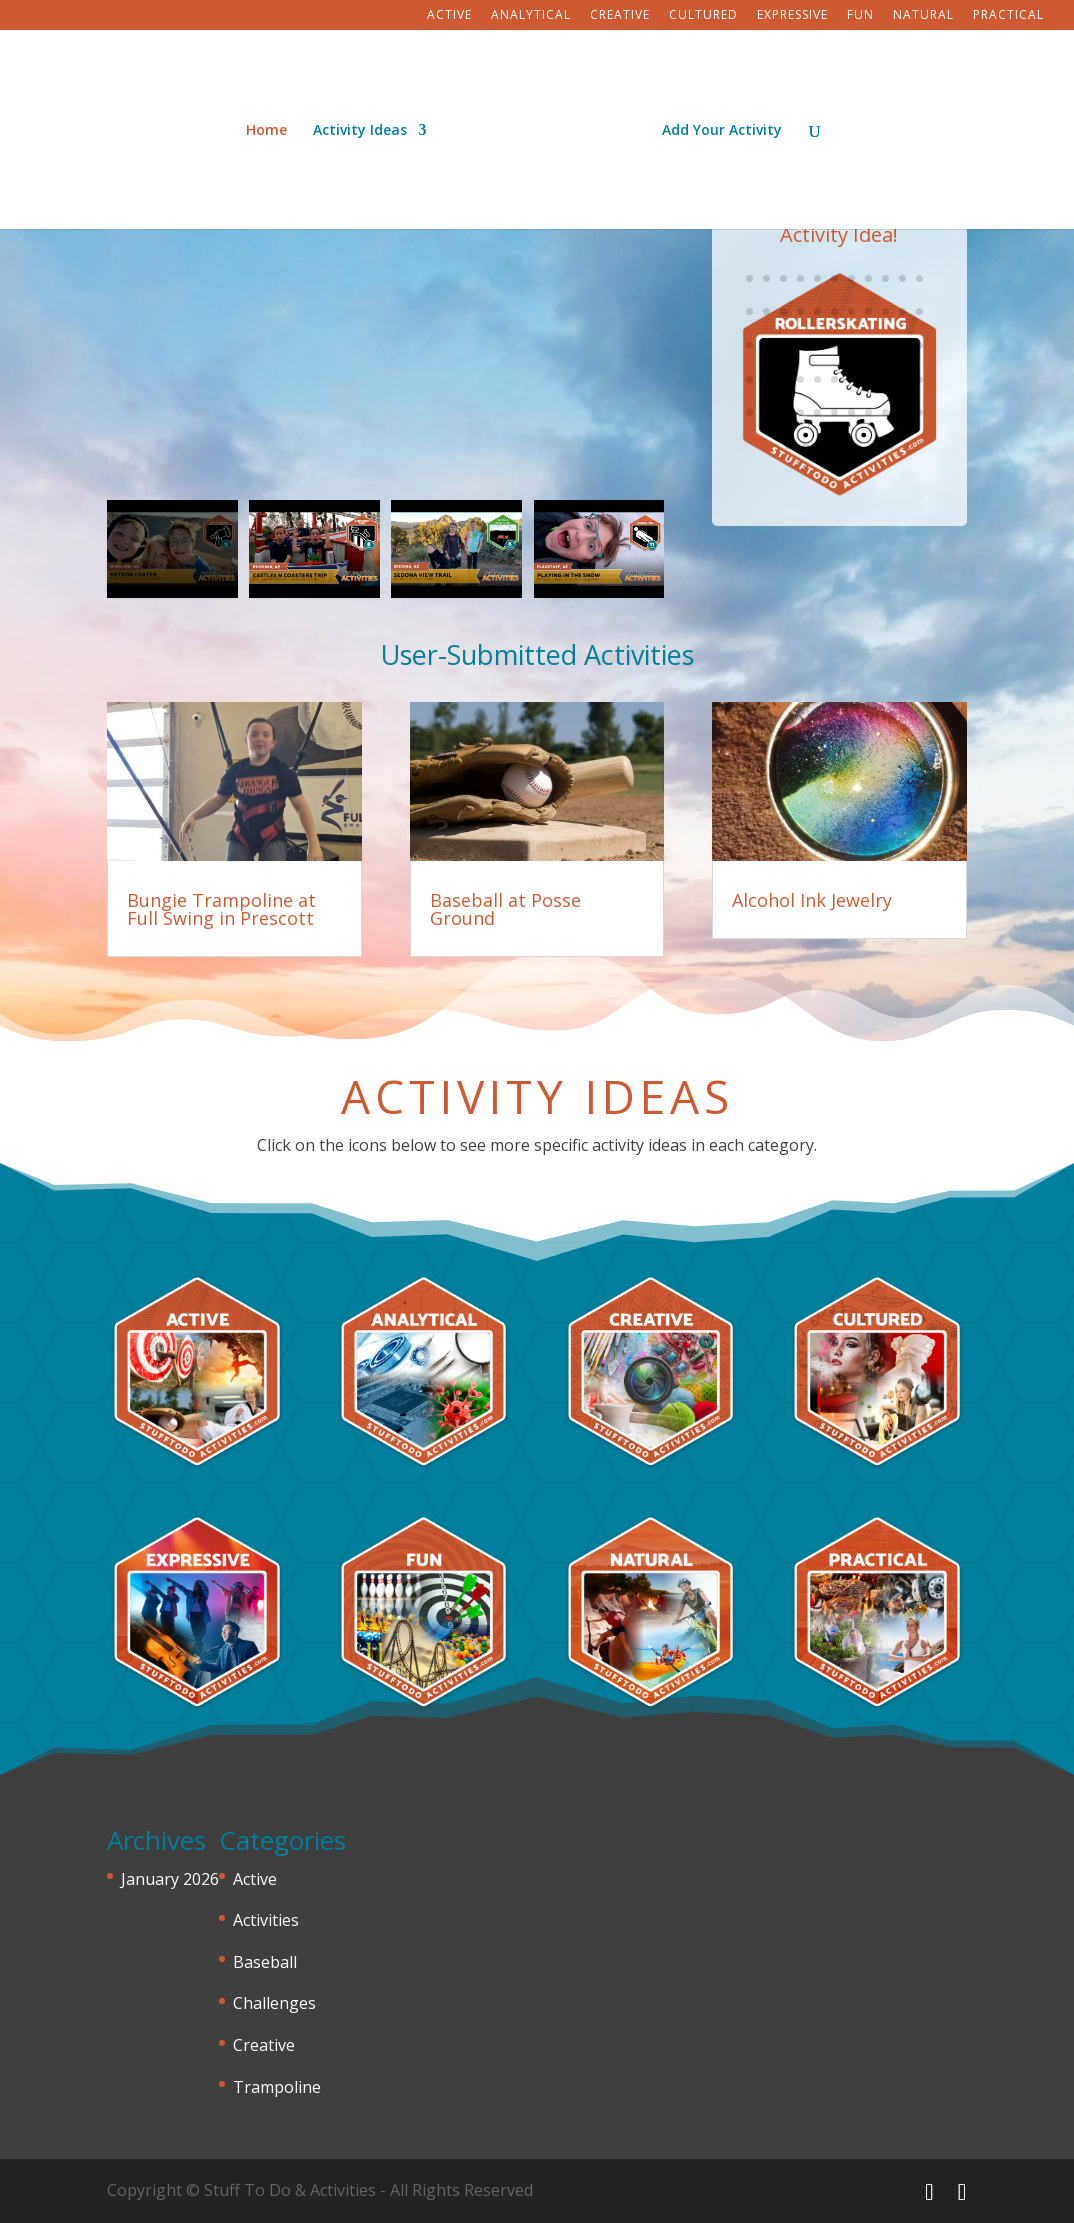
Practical (1008, 16)
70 (800, 345)
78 (749, 379)
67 (749, 345)
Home (273, 124)
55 (919, 278)
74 (868, 345)
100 (788, 446)
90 (766, 412)
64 (885, 311)
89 (749, 412)
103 (839, 446)
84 (851, 379)
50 (834, 278)
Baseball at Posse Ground (505, 909)
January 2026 (170, 1879)
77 (919, 345)
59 (800, 311)
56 (749, 311)
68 (766, 345)
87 (902, 379)
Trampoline (277, 2087)
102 (822, 446)
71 (817, 345)
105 (873, 446)
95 (851, 412)
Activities (266, 1920)
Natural (923, 16)
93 (817, 412)
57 (766, 311)
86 (885, 379)
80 (783, 379)
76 (902, 345)
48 (800, 278)
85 (868, 379)
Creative (620, 16)
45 (749, 278)
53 (885, 278)
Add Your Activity (715, 124)
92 (800, 412)
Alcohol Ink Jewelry (812, 900)
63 (868, 311)
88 (919, 379)
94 (834, 412)
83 (834, 379)
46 (766, 278)
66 (919, 311)
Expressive (792, 16)
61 (834, 311)
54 (902, 278)
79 (766, 379)
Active (449, 16)
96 (868, 412)
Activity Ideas (367, 124)
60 (817, 311)
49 (817, 278)
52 (868, 278)
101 (805, 446)
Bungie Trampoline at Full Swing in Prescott (221, 909)
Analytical (531, 16)
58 (783, 311)
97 (885, 412)
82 (817, 379)
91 (783, 412)
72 (834, 345)
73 (851, 345)
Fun (860, 16)
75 (885, 345)
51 (851, 278)
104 (856, 446)
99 (919, 412)
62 (851, 311)
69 (783, 345)
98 (902, 412)
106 (890, 446)
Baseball (265, 1962)
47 (783, 278)
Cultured (703, 16)
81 (800, 379)
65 (902, 311)
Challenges (274, 2003)
